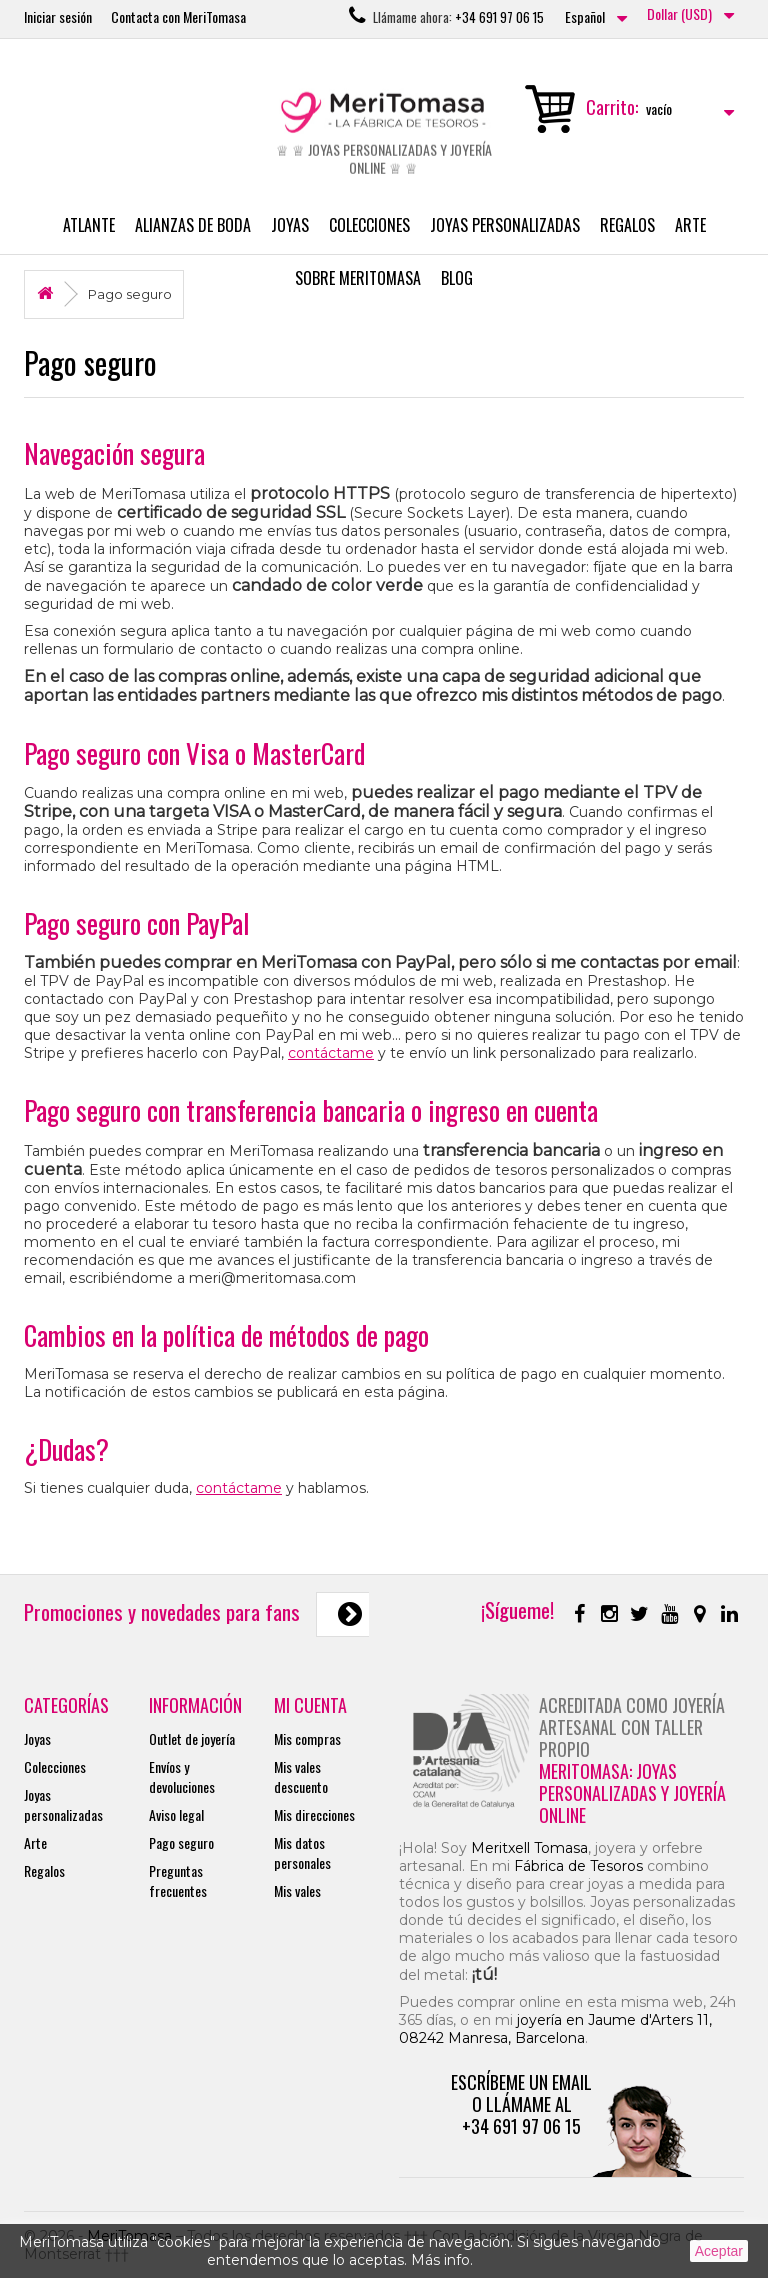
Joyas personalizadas (505, 225)
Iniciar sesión (58, 16)
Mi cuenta (310, 1705)
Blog (457, 278)
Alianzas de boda (193, 225)
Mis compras (307, 1738)
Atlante (89, 225)
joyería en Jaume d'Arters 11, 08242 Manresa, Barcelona (555, 2029)
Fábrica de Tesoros (578, 1866)
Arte (690, 225)
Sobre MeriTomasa (358, 278)
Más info (440, 2260)
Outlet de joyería (192, 1738)
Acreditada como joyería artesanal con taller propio (632, 1727)
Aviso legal (176, 1814)
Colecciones (369, 225)
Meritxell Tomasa (529, 1848)
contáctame (331, 1053)
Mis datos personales (302, 1852)
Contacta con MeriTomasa (178, 16)
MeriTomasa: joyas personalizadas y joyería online (632, 1793)
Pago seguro (181, 1842)
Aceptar (719, 2251)
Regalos (627, 225)
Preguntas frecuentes (178, 1880)
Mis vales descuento (301, 1776)
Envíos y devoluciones (182, 1776)
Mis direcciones (314, 1814)
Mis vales (297, 1890)
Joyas (290, 225)
